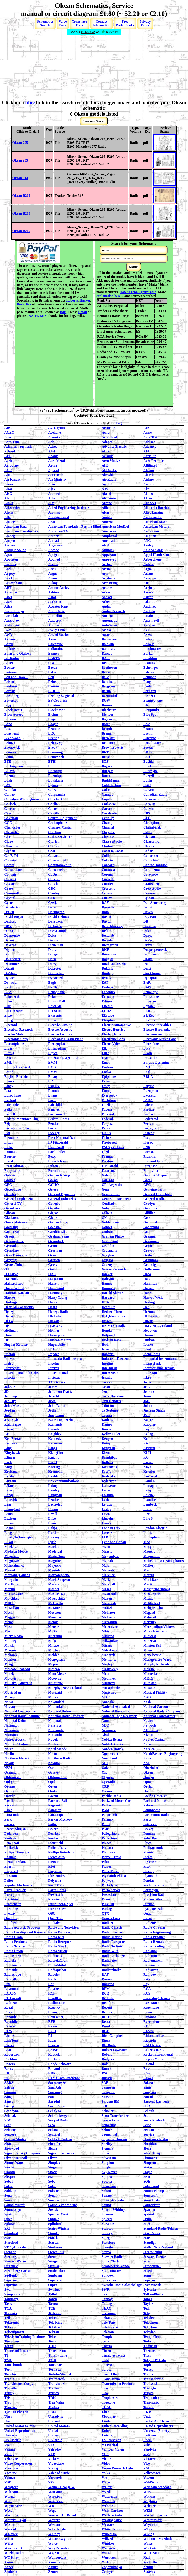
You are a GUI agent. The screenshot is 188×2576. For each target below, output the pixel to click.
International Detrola (159, 1368)
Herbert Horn (112, 1311)
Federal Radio (58, 1119)
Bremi (147, 733)
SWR (105, 2289)
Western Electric (155, 2515)
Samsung (55, 2092)
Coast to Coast (112, 851)
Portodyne (151, 1890)
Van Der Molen (113, 2449)
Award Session (59, 634)
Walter (107, 2487)
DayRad (10, 921)
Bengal (148, 681)
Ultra (8, 2416)
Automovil (151, 620)
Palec (8, 1810)
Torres (148, 2369)
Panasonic (11, 1814)
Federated (150, 1119)
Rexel (106, 2026)
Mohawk (10, 1655)
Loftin (148, 1523)
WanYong (55, 2492)
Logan (9, 1528)
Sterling (10, 2256)
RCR (105, 1993)
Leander (149, 1499)
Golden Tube (57, 1222)
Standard (11, 2233)
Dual (146, 964)
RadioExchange (113, 1956)
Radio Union (13, 1951)
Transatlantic (153, 2379)
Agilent (53, 470)
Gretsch (54, 1260)
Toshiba (10, 2374)
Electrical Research (18, 1029)
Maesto (107, 1551)
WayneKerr (13, 2506)
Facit (52, 1100)
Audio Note (56, 611)
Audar (106, 606)
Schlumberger (58, 2115)
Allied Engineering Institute (68, 507)
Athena (107, 602)
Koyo (147, 1467)
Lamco (9, 1490)
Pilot (51, 1866)
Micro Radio (13, 1636)
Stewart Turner (154, 2256)
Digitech (10, 949)
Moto (105, 1673)
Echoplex (108, 992)
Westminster (152, 2520)
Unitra (106, 2430)
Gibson (9, 1213)
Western (54, 2520)
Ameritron (151, 531)
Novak (9, 1763)
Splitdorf (54, 2224)
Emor (106, 1062)
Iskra (147, 1377)
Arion (52, 578)
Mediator (108, 1612)
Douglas (107, 959)
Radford (10, 1923)
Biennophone (153, 700)
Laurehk (10, 1499)
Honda (107, 1330)
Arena (106, 569)
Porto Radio (57, 1890)
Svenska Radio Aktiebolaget (122, 2285)
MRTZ (148, 1678)
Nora (147, 1744)
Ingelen (53, 1363)
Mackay (10, 1547)
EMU (147, 1067)
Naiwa (9, 1702)
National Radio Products (66, 1716)
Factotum (109, 1100)
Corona (107, 874)
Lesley (106, 1509)
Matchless (11, 1598)
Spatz (8, 2214)
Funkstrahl (110, 1166)
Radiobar (150, 1951)
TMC (8, 2360)
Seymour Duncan (114, 2139)
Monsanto (109, 1659)
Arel (7, 569)
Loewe (106, 1523)
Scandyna (11, 2111)
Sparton (149, 2209)
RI (50, 2035)
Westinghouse (112, 2520)
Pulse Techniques (60, 1904)
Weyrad (10, 2529)
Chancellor (12, 827)
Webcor (107, 2506)
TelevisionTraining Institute (24, 2336)
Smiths (107, 2177)
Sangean (149, 2092)
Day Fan (149, 917)
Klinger (9, 1457)
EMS (52, 1067)
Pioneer (107, 1866)
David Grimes (58, 917)
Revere (9, 2026)
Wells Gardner (112, 2510)
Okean (148, 1772)
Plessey (148, 1871)
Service (148, 2134)
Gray (52, 1255)
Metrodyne (110, 1626)
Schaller (108, 2111)
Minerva (149, 1641)
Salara (148, 2082)
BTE (7, 761)
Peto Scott (11, 1843)
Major (106, 1565)
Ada (51, 442)
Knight (53, 1457)
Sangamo (108, 2092)
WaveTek (108, 2501)
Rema (52, 2012)
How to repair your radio (138, 292)
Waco (106, 2482)
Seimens (10, 2129)
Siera (147, 2148)
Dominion (109, 954)
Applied (54, 559)
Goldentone (110, 1222)
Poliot (8, 1880)
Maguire (54, 1561)
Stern (52, 2256)
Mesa (8, 1626)
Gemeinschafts (154, 1189)
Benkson (10, 686)
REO (105, 2017)
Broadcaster (152, 743)
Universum (56, 2435)
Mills (52, 1641)
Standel (53, 2233)
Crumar (149, 893)
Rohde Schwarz (59, 2064)
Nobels (53, 1739)
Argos (147, 569)
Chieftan (54, 832)
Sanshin (107, 2097)
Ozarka (9, 1796)
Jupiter (107, 1415)
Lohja (52, 1528)
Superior (10, 2280)
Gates (147, 1180)
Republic (10, 2021)
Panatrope (55, 1814)
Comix (9, 865)
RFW (8, 2031)
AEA (52, 451)
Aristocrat (109, 578)
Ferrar (53, 1128)
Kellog (148, 1434)
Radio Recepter (59, 1941)
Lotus (147, 1532)
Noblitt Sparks (112, 1744)
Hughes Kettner (16, 1344)
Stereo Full (56, 2252)
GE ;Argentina (112, 1184)
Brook (52, 747)
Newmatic (109, 1730)
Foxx (52, 1156)
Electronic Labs (113, 1039)
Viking (53, 2468)
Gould (148, 1232)
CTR (52, 898)
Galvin (107, 1175)
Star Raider (151, 2233)
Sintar (148, 2167)
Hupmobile (56, 1344)
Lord (52, 1532)
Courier (107, 884)
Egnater (149, 1006)
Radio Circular (154, 1927)
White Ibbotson (113, 2529)
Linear (9, 1523)
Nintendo (55, 1735)
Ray (146, 1984)
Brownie (10, 752)
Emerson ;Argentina (63, 1058)
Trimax (53, 2393)
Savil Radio (56, 2106)
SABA (8, 2082)
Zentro (53, 2571)
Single (106, 2167)
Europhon (150, 1090)
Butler (148, 780)
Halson (53, 1283)
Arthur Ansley (58, 587)
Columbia (150, 860)
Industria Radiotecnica (65, 1358)
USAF (147, 2440)
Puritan (148, 1904)
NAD (147, 1697)
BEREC (54, 691)
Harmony (55, 1293)
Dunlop (107, 973)
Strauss (53, 2266)
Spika (147, 2219)
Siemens (108, 2148)
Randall (10, 1979)
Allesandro (12, 507)
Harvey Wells (153, 1297)
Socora (107, 2181)
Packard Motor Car (116, 1800)
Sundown (108, 2275)
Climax (53, 846)
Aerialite (149, 456)
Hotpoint (108, 1335)
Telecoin (10, 2327)
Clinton (107, 846)
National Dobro (59, 1711)
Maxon (107, 1598)
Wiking (148, 2534)
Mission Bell (152, 1645)
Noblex (53, 1744)
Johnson (108, 1405)
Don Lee (149, 954)
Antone (53, 550)
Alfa (51, 503)
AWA (8, 634)
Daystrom (55, 921)
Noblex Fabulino (16, 1744)
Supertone (109, 2280)
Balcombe (55, 644)
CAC (147, 785)
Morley (107, 1664)
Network (149, 1725)
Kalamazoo (12, 1424)
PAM (105, 1810)
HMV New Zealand (157, 1326)
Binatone (54, 705)
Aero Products (153, 460)
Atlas (8, 606)
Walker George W (61, 2487)
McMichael (151, 1603)
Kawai (106, 1429)
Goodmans (151, 1227)
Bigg (7, 705)
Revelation (151, 2021)
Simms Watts (14, 2162)
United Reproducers (158, 2426)
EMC (8, 1058)
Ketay (106, 1443)
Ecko (52, 996)
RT (6, 2078)
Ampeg (9, 536)
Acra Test (150, 437)
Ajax (51, 489)
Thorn (106, 2350)
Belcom (148, 672)
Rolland (54, 2068)
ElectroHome (111, 1034)
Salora (9, 2087)
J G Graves (56, 1382)
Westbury (11, 2515)
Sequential (109, 2134)
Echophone (56, 992)
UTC (52, 2444)
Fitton (8, 1142)
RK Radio (109, 2045)
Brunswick (56, 757)
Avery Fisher (57, 630)
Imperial (108, 1354)
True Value (56, 2402)
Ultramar (109, 2416)
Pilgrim (9, 1866)
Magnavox (12, 1561)
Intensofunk (152, 1363)
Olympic (108, 1777)
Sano (52, 2097)
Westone (54, 2524)
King (8, 1448)
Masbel (53, 1589)
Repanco (149, 2017)
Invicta (9, 1377)
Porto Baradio (153, 1885)
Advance (149, 446)
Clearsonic (151, 841)
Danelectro (12, 907)
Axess (147, 634)
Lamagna (150, 1485)
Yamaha (54, 2562)
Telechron (150, 2322)
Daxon (106, 917)
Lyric (52, 1542)
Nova (147, 1758)
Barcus (107, 653)
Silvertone (109, 2158)
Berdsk (9, 691)
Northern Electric (17, 1758)
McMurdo (55, 1608)
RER (52, 2021)
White (147, 2529)
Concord (108, 865)
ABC (8, 428)
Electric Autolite (60, 1025)
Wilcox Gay (56, 2539)
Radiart (107, 1923)
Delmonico (12, 935)
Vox (104, 2477)
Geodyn (149, 1203)
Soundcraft (151, 2205)
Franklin (149, 1156)
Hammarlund (14, 1288)
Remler (107, 2012)
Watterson (55, 2501)
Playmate (55, 1871)
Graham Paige (58, 1236)
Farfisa (148, 1109)
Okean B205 (21, 195)
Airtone (107, 484)
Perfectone (109, 1838)
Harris (148, 1293)
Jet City (10, 1401)
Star (7, 2238)
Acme (147, 432)
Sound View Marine (62, 2205)
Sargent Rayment (156, 2101)
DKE (105, 949)
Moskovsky (110, 1669)
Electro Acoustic (60, 1029)
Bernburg (11, 696)
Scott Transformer (115, 2115)
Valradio (54, 2449)
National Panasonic (116, 1711)
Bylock (53, 785)
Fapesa (107, 1109)
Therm (107, 2346)
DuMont (10, 973)
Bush (20, 304)
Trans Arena (111, 2379)
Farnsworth (57, 1114)
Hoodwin (150, 1330)
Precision (11, 1899)
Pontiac (148, 1880)
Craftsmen (151, 884)
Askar (106, 592)
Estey (106, 1086)
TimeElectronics (113, 2355)
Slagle (147, 2172)
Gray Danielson (15, 1255)
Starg (106, 2238)
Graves (148, 1250)
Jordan (9, 1410)
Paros (147, 1819)
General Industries (62, 1199)
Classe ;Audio (112, 841)
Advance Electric (114, 446)
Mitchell (54, 1650)
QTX (105, 1913)
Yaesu (8, 2562)
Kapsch (9, 1429)
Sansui (148, 2097)
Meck (8, 1612)
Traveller (11, 2388)
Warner (10, 2496)
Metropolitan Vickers (159, 1626)
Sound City (151, 2200)
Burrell (148, 775)
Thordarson (57, 2350)
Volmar (9, 2477)
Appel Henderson (156, 554)
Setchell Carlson (60, 2139)
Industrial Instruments (160, 1358)
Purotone (11, 1909)
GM (105, 1217)
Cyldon (148, 898)
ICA (51, 1349)
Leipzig (107, 1504)
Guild (52, 1269)
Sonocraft (150, 2195)
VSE (7, 2482)
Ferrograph (151, 1128)
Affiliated (150, 465)
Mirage (107, 1645)
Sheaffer (54, 2144)
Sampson (108, 2087)
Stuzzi (147, 2271)
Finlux (106, 1133)
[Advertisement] (94, 67)
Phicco (106, 1843)
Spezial (148, 2214)
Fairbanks (11, 1105)
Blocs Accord (13, 714)
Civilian (149, 837)
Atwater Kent (58, 606)
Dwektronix (152, 973)
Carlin (53, 804)
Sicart (52, 2148)
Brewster (108, 738)
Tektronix (11, 2322)
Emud (8, 1072)
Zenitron (10, 2571)
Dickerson (55, 945)
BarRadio (11, 658)
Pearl (105, 1829)
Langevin (55, 1495)
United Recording (115, 2426)
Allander (149, 503)
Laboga (53, 1485)
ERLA (148, 1076)
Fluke (8, 1147)
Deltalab (108, 935)
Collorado (150, 855)
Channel (108, 827)
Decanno (149, 926)
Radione (108, 1965)
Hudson (149, 1340)
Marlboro (11, 1584)
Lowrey (53, 1537)
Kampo (107, 1424)
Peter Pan (150, 1838)
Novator (54, 1763)
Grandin (108, 1246)
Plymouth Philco (114, 1876)
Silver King (151, 2153)
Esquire (54, 1086)
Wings (148, 2543)
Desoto (53, 940)
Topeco (107, 2365)
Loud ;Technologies (18, 1537)
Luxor (8, 1542)
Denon (9, 940)
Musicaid (55, 1692)
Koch (8, 1462)
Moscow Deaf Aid (17, 1669)
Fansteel (54, 1109)
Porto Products (15, 1890)
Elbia (52, 1020)
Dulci (147, 968)
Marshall (108, 1584)
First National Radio (63, 1137)
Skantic (9, 2172)
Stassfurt (108, 2242)
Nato (105, 1720)
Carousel (149, 804)
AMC (52, 522)
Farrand (108, 1114)
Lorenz (107, 1532)
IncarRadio (151, 1354)
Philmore (108, 1852)
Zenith (148, 2567)
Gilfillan (149, 1213)
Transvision (151, 2383)
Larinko (108, 1495)
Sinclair (10, 2167)
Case (7, 813)
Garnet (9, 1180)
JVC (146, 1415)
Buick (147, 766)
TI (6, 2355)
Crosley (53, 893)
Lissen (53, 1523)
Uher (105, 2412)
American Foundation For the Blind (74, 526)
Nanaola (108, 1702)
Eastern (107, 987)
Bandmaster (152, 649)
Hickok (53, 1321)
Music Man (12, 1692)
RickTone (11, 2040)
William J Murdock (157, 2539)
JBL (146, 1387)
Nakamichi (56, 1702)
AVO (146, 630)
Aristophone (13, 583)
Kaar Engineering (61, 1420)
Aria (105, 573)
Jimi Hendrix (111, 1401)
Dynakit (107, 978)
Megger (9, 1617)
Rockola (54, 2059)
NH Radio (150, 1730)
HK (7, 1326)
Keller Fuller (111, 1434)
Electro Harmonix (156, 1029)
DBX (8, 926)
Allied (106, 507)
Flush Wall (56, 1147)
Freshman (109, 1161)
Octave (53, 1772)
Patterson (150, 1824)
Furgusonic (12, 1170)
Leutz (8, 1514)
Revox (52, 2026)
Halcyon (108, 1279)
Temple (107, 2336)
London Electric (155, 1528)
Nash (147, 1702)
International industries (21, 1373)
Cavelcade (109, 813)
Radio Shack (57, 1946)
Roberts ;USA (153, 2050)
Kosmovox (109, 1467)
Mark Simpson (59, 1579)
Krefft (106, 1471)
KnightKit (109, 1457)
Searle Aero (110, 2120)
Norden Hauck (112, 1749)
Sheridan (150, 2144)
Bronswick (12, 747)
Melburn (108, 1617)
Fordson (149, 1152)
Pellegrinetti (111, 1833)
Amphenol (109, 536)
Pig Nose (149, 1862)
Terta (106, 2341)
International (58, 1373)
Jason (106, 1387)
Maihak (107, 1561)
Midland (108, 1636)
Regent (107, 2007)
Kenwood (11, 1443)
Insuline (107, 1363)
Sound (106, 2205)
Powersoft (55, 1894)
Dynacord (55, 978)
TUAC (106, 2407)
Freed (8, 1161)
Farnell (9, 1114)
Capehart (55, 799)
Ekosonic (55, 1015)
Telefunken (110, 2327)
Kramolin (55, 1471)
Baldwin (108, 644)
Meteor (53, 1626)
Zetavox (149, 2571)
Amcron (108, 522)
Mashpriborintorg (156, 1589)
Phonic (148, 1852)
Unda (147, 2416)
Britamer (108, 743)
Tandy (52, 2299)
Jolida (147, 1405)
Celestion (11, 818)
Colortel (108, 860)
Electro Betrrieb (113, 1029)
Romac (107, 2068)
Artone (107, 587)
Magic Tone (56, 1556)
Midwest (149, 1636)
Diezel (147, 945)
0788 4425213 (36, 316)
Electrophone (14, 1043)
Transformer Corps (18, 2383)
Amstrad (108, 540)
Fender (53, 1123)
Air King (149, 475)
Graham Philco (113, 1236)
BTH (52, 761)
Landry (53, 1490)
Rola (105, 2064)
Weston (9, 2524)
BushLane (55, 780)
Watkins (149, 2496)
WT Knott (11, 2557)
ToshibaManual (59, 2374)
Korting (54, 1467)
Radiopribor (57, 1970)
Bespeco (149, 696)
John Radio (56, 1405)
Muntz (9, 1688)
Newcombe (56, 1730)
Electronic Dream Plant (65, 1039)
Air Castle (55, 475)
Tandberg (11, 2299)
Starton (53, 2242)
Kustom (10, 1481)
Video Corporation (18, 2463)
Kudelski (108, 1476)
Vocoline (10, 2473)
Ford (105, 1152)
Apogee (53, 554)
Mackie (53, 1547)
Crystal (9, 898)
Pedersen (11, 1833)
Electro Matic (14, 1034)
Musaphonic (111, 1688)
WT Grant (151, 2553)
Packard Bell (57, 1800)
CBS (146, 813)
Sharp (8, 2144)
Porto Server (111, 1890)
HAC (52, 1274)
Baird (8, 644)
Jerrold (53, 1396)
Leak (105, 1499)
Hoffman (10, 1330)
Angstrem (55, 545)
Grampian (151, 1241)
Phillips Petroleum (61, 1852)
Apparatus (109, 554)
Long (8, 1532)
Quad (147, 1913)
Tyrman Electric (16, 2412)
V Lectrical (110, 2444)
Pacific (9, 1800)
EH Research (14, 1011)
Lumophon (151, 1537)
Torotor (107, 2369)
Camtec (107, 794)
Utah (8, 2444)
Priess (106, 1899)
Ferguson (108, 1123)
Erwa (106, 1081)
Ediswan (149, 1001)
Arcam (53, 564)
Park (8, 1819)
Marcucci (109, 1575)
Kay (146, 1429)
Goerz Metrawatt (17, 1222)
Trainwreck (56, 2379)
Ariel (8, 578)
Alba (51, 498)
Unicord (54, 2421)
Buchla (148, 761)
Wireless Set (13, 2548)
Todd (105, 2360)
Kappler (149, 1424)
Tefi (7, 2318)
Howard (149, 1335)
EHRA (107, 1011)
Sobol (52, 2181)
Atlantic (149, 602)
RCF (51, 1993)
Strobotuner (152, 2266)
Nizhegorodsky (15, 1739)
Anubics (108, 550)
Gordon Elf (56, 1232)
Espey (8, 1086)
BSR (146, 757)
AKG (8, 493)
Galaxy (9, 1175)
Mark (106, 1579)
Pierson (53, 1862)
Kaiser (148, 1420)
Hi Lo (8, 1321)
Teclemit (54, 2313)
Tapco (147, 2299)
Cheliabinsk (152, 827)
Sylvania (149, 2289)
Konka (148, 1462)
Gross (52, 1264)
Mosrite (149, 1669)
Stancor (107, 2228)
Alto (7, 517)
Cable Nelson (111, 785)
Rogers (9, 2064)
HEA (105, 1302)
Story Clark (110, 2261)
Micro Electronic (155, 1631)
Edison (107, 1001)
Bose (146, 724)
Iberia (8, 1349)
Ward (106, 2492)
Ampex (53, 536)
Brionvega (55, 743)
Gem (105, 1189)
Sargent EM (110, 2101)
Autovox (149, 625)
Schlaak (10, 2115)
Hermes (149, 1311)
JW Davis (11, 1420)
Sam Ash (54, 2087)
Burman (10, 775)
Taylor (148, 2303)
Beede (52, 667)
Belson (9, 681)
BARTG (54, 658)
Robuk (107, 2054)
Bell (51, 677)
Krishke (10, 1476)
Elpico (53, 1053)
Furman (54, 1170)
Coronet (10, 879)
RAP (146, 1979)
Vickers (53, 2459)
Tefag (147, 2313)
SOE (146, 2181)
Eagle (52, 982)
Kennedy (54, 1438)
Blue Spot (150, 714)
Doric (52, 959)
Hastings (10, 1302)
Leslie (147, 1509)
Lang (147, 1490)
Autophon (11, 625)
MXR (106, 1697)
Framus (107, 1156)
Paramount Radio (156, 1814)
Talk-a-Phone (153, 2294)
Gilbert (107, 1213)
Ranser (107, 1979)
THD (52, 2346)
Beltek (53, 681)
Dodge (53, 954)
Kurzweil (150, 1476)
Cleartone (11, 846)
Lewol (106, 1514)
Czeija (53, 902)
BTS (105, 761)
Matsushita (56, 1598)
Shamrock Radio (155, 2139)
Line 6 (148, 1518)
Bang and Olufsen (17, 653)
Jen (104, 1391)
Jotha (52, 1410)
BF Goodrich (57, 700)
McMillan (11, 1608)
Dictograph (110, 945)
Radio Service (14, 1946)
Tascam (9, 2303)
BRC (52, 733)
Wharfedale (57, 2529)
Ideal (147, 1349)
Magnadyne (110, 1556)
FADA (148, 1100)
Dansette (108, 907)
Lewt (147, 1514)
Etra (7, 1090)
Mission (10, 1650)
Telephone (150, 2327)
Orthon (9, 1791)
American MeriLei (115, 526)
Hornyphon (56, 1335)
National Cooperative (19, 1711)
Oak (105, 1767)
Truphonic (151, 2402)
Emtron (107, 1067)
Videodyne (56, 2463)
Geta (105, 1208)
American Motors (156, 526)
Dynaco (9, 978)
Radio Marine (112, 1937)
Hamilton (150, 1283)
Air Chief (108, 475)
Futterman (110, 1170)
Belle (105, 677)
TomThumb (13, 2365)
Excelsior (150, 1095)
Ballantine (55, 649)
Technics (10, 2313)
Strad (147, 2261)
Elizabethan (57, 1048)
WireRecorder (58, 2548)
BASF (106, 658)
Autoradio (55, 625)
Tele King (55, 2322)
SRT (7, 2228)
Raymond (11, 1988)
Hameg (107, 1283)
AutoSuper (110, 625)
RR (6, 2073)
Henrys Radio (58, 1311)
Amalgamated (58, 517)
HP (6, 1340)
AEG (105, 451)
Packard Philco (154, 1800)
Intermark (109, 1368)
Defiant (107, 931)
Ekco (8, 1015)
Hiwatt (148, 1321)
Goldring (11, 1227)
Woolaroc (109, 2548)
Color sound (57, 860)
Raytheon (55, 1988)
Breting (53, 738)
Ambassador (152, 517)
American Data (15, 526)
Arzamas (10, 592)
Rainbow (149, 1974)
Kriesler (149, 1471)
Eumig (106, 1090)
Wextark (108, 2524)
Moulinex (109, 1678)
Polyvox (107, 1880)
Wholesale (109, 2534)
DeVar (148, 940)
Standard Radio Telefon (160, 2228)
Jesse (147, 1396)
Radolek (54, 1974)
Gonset (107, 1227)
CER (147, 818)
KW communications (63, 1481)
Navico (148, 1720)
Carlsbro (108, 804)
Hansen (148, 1288)
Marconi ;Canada (17, 1575)
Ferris (106, 1128)
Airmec (9, 484)
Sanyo (8, 2101)
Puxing (107, 1909)
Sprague (108, 2224)
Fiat (7, 1133)
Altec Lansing (153, 512)
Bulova (9, 771)
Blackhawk (56, 710)
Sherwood (11, 2148)
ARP (146, 583)
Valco (147, 2444)
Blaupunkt (151, 710)
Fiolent (148, 1133)
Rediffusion (56, 2003)
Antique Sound (15, 550)
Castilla (53, 813)
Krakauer (11, 1471)
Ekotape (108, 1015)
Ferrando (150, 1123)
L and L (149, 1481)
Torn (7, 2369)
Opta (147, 1782)
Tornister (55, 2369)
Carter (53, 808)
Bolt (146, 719)
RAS (7, 1984)
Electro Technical (60, 1034)
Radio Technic (112, 1946)
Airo (51, 484)
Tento (52, 2341)
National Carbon (155, 1706)
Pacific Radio (111, 1796)
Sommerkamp (153, 2191)
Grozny (107, 1264)
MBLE (9, 1603)
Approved (109, 559)
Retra (106, 2021)
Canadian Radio (155, 794)
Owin (147, 1791)
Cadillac (10, 790)
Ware (147, 2492)
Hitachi (107, 1321)
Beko (52, 672)
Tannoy (107, 2299)
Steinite (107, 2247)
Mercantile (110, 1622)
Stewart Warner (16, 2261)
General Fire (111, 1194)
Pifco (105, 1862)
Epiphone (109, 1076)
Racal (147, 1918)
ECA (8, 992)
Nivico (148, 1735)
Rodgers (108, 2059)
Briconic (149, 738)
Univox (107, 2435)
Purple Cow (57, 1909)
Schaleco (54, 2111)
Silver (52, 2158)
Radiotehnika (111, 1970)
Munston (149, 1683)
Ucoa (52, 2412)
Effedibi (107, 1006)
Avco (7, 630)
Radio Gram (13, 1937)
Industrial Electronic (117, 1358)
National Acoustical (116, 1706)
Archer (107, 564)
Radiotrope (12, 1974)
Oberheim (150, 1767)
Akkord (54, 493)
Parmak (107, 1819)
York (105, 2562)
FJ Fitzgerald (58, 1142)
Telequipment (14, 2332)
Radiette (149, 1923)
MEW (52, 1631)
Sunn (147, 2275)
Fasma (148, 1114)
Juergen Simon (154, 1410)
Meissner (55, 1617)
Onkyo (9, 1782)
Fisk (146, 1137)
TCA (8, 2308)
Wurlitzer (109, 2557)
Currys (107, 898)
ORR (105, 1786)
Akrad (106, 493)
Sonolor (10, 2200)
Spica (8, 2219)
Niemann (11, 1735)
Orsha (148, 1786)
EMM (52, 1062)
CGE (8, 822)
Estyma (148, 1086)
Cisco (8, 837)
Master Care (13, 1594)
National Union (15, 1720)
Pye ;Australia (153, 1909)
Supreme (10, 2285)
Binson (107, 705)
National (54, 1720)
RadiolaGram (58, 1960)
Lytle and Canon (114, 1542)
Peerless (54, 1833)
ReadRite (55, 1998)
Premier (54, 1899)
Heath (52, 1307)
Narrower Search (93, 121)
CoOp (52, 874)
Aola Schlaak (153, 550)
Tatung (107, 2303)
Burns (106, 775)
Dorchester (12, 959)
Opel (51, 1782)
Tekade (107, 2318)
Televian (149, 2332)
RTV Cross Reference (64, 2078)
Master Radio (58, 1594)
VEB (51, 2454)
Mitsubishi (109, 1650)
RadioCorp (12, 1956)
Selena (53, 2129)
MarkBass (150, 1579)
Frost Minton (14, 1166)
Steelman (55, 2247)
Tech (146, 2308)
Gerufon (54, 1208)
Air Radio (109, 479)
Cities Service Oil (60, 837)
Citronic (108, 837)
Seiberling (109, 2125)
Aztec (52, 639)
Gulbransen (152, 1269)
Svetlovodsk (152, 2285)
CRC (52, 888)
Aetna (52, 465)
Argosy (9, 573)
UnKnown (150, 2435)
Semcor (148, 2129)
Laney (106, 1490)
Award (107, 634)
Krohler (54, 1476)
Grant (147, 1246)
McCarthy (55, 1603)
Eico (146, 1011)
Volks (106, 2473)
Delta (52, 935)
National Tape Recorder (119, 1716)
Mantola (54, 1570)
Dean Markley (112, 926)
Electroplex (56, 1043)
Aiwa (8, 489)
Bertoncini (109, 696)
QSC (51, 1913)
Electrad (10, 1025)
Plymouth (150, 1876)
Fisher (106, 1137)
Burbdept (55, 771)
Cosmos (149, 879)
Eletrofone (151, 1043)
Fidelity (53, 1133)
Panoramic (110, 1814)
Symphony (12, 2294)
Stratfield (11, 2266)
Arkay (53, 583)
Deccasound (57, 931)
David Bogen (13, 917)
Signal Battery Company (22, 2153)
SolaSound (151, 2186)
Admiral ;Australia (18, 446)
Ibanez (148, 1344)
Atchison (54, 602)
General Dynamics (61, 1194)
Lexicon (10, 1518)
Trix (7, 2397)
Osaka (53, 1791)
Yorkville (150, 2562)
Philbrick (11, 1847)
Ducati (9, 968)
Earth (52, 987)
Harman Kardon (16, 1293)
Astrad (107, 597)
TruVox (53, 2407)
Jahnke (9, 1387)
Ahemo (148, 470)
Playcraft (11, 1871)
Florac (148, 1142)
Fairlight (108, 1105)
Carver (107, 808)
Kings (52, 1448)
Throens (149, 2350)
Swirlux (54, 2289)
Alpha (8, 512)
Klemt (106, 1452)
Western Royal (15, 2520)
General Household (157, 1194)
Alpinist (54, 512)
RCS (146, 1993)
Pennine (149, 1833)
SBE (105, 2106)
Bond (8, 724)
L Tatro (9, 1485)
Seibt (147, 2125)
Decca (8, 931)
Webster (149, 2506)
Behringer (150, 667)
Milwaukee (110, 1641)
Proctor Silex (152, 1899)
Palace (148, 1805)
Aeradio (107, 456)
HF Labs (54, 1316)
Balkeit (148, 644)
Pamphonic (151, 1810)
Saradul (54, 2101)
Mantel (9, 1570)
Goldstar (54, 1227)
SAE (105, 2082)
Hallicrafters (13, 1283)
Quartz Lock (111, 1918)
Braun (148, 728)
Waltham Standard (157, 2487)
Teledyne (54, 2327)
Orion (52, 1786)
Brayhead (11, 733)
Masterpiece (152, 1594)
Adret (52, 446)
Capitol (107, 799)
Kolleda (107, 1462)
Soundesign (12, 2209)
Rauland (108, 1984)
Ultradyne (55, 2416)
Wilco (8, 2539)
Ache (105, 432)
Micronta (55, 1636)
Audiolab (11, 616)
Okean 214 (20, 178)
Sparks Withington (115, 2209)
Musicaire (109, 1692)
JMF (146, 1401)
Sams (147, 2087)
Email (82, 312)
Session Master (15, 2139)
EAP (105, 982)
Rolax (8, 2068)
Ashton (53, 592)
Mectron (54, 1612)
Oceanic (10, 1772)
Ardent (148, 564)
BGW (106, 700)
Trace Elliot (110, 2374)
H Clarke (11, 1274)
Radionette (151, 1965)
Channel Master (60, 827)
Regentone (151, 2007)
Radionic (10, 1970)
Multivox (108, 1683)
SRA (146, 2224)
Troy (7, 2402)
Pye (28, 304)
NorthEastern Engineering (162, 1753)
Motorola (150, 1673)
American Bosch (155, 522)
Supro (52, 2285)
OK (104, 1772)
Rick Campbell (113, 2035)
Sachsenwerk (58, 2082)
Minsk (9, 1645)
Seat (7, 2125)
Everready (109, 1095)
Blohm (53, 714)
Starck (53, 2238)
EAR (147, 982)
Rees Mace (151, 2003)
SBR (146, 2106)
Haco (147, 1274)
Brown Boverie (112, 747)
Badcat (148, 639)
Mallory (149, 1565)
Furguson (150, 1166)
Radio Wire (110, 1951)
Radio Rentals (153, 1941)
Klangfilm (55, 1452)
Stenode (10, 2252)
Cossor (9, 884)
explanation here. (109, 296)
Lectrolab (55, 1504)
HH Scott (150, 1316)
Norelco (149, 1749)
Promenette (12, 1904)
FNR (146, 1147)
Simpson (149, 2162)
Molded (53, 1655)
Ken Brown (12, 1438)
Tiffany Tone (57, 2355)
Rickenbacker (153, 2035)
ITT (7, 1382)
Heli (146, 1307)
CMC (52, 851)
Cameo (9, 794)
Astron (148, 597)
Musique (10, 1697)
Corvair (54, 879)
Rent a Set (55, 2017)
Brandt (107, 728)
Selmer (107, 2129)
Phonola (10, 1857)
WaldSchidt (151, 2482)
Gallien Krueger (60, 1175)
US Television (111, 2440)
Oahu (52, 1767)
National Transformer (159, 1716)
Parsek (9, 1824)
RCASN (10, 1993)
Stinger (53, 2261)
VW (51, 2482)
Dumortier (56, 973)
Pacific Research (155, 1796)
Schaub (148, 2111)
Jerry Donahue (113, 1396)
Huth (105, 1344)
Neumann (11, 1730)
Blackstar (109, 710)
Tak (104, 2294)
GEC (147, 1184)
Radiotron (150, 1970)
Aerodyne (11, 465)
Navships (55, 1725)
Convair (10, 874)
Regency (54, 2007)
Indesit (9, 1358)
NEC (105, 1725)
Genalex (10, 1194)
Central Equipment (62, 818)
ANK (105, 545)
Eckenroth (12, 996)
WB (51, 2506)
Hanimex (108, 1288)
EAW (147, 987)
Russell (107, 2078)
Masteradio (110, 1594)
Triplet (148, 2393)
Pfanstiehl (55, 1843)
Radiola (10, 1960)
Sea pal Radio (58, 2120)
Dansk (148, 907)
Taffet (52, 2294)
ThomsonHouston (17, 2350)
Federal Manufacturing (21, 1119)
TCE (51, 2308)
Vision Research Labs (117, 2468)
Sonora (53, 2200)
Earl (7, 987)
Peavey (148, 1829)
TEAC (106, 2308)
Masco (106, 1589)
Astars (148, 592)
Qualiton (10, 1918)
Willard (107, 2539)
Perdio (53, 1838)
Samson (10, 2092)
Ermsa (9, 1081)
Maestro (149, 1551)
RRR (52, 2073)
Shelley (107, 2144)
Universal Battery (156, 2430)
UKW (147, 2412)
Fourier (9, 1156)
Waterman (109, 2496)
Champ (107, 822)
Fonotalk (10, 1152)
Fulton (53, 1166)
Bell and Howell (15, 677)
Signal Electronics (61, 2153)
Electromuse (152, 1034)
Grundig (149, 1264)
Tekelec (148, 2318)
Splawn (9, 2224)
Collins (107, 855)
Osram (107, 1791)
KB (6, 1434)
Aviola (106, 630)
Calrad (53, 790)
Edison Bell (56, 1001)
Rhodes (9, 2035)
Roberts (72, 300)
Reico (8, 2012)
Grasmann (109, 1250)
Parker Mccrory (60, 1819)
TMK (52, 2360)
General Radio (154, 1199)
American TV (58, 531)
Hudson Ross (111, 1340)
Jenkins (148, 1391)
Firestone (11, 1137)
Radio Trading (153, 1946)
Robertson (11, 2054)
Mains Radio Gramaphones (163, 1561)
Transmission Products (118, 2383)
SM (50, 2177)
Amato (107, 517)
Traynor (108, 2388)
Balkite (9, 649)
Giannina (150, 1208)
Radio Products (15, 1941)
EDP (7, 1006)
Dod (7, 954)
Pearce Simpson (16, 1829)
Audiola (149, 611)
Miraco (53, 1645)
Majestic (54, 1565)
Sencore (10, 2134)
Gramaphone (14, 1241)
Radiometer (13, 1965)
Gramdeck (56, 1241)
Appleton (11, 559)
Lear (7, 1504)
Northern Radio (60, 1758)
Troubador (151, 2397)
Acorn (8, 437)
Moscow (54, 1669)
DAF (105, 902)
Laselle (148, 1495)
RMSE (53, 2050)
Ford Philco (56, 1152)
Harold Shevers (113, 1293)
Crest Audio (152, 888)
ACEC (9, 432)
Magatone (11, 1556)
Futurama (150, 1170)
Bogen (52, 719)
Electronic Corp (16, 1039)
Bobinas (10, 719)
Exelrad (10, 1100)
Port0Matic (56, 1885)
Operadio (109, 1782)
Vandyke (149, 2449)
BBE (105, 663)
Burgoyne (150, 771)
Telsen (52, 2336)
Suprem (149, 2280)
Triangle (149, 2388)
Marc (147, 1570)
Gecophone (12, 1189)
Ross (146, 2068)
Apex (8, 554)
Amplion (149, 536)
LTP (105, 1537)
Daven (148, 912)
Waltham (11, 2492)
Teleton (53, 2332)
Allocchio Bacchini (157, 507)
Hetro (8, 1316)
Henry (9, 1311)
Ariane (148, 573)
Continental (152, 869)
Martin (9, 1589)
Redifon (107, 2003)
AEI (146, 451)
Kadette (107, 1420)
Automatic (109, 620)
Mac (146, 1542)
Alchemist (109, 498)
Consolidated (14, 869)
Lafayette (109, 1485)
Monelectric (152, 1655)
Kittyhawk (12, 1452)
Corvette (108, 879)
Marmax (54, 1584)
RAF (105, 1974)
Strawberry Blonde (116, 2266)
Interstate (150, 1373)
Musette (149, 1688)
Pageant (54, 1805)
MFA (105, 1631)
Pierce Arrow (111, 1857)
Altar (105, 512)
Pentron (10, 1838)
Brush (106, 757)
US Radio (55, 2440)
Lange (8, 1495)
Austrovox (11, 620)
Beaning (149, 663)
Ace (146, 428)
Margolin (11, 1579)
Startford (11, 2242)
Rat (51, 1984)
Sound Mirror (14, 2205)
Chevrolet (11, 832)
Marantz (108, 1570)
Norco (8, 1749)
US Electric (12, 2440)
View (147, 2463)
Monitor (10, 1659)
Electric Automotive (116, 1025)
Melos (8, 1622)
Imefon (9, 1354)
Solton (106, 2191)
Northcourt (110, 1753)
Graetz (9, 1236)
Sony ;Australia (113, 2200)
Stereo (106, 2252)
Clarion (53, 841)
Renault (10, 2017)
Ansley (148, 545)
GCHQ (53, 1184)
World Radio (13, 2553)
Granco (53, 1246)
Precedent (109, 1894)
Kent (147, 1438)
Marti (147, 1584)
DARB (9, 912)
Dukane (107, 968)
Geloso (53, 1189)
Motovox (54, 1678)
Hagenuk (11, 1279)
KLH (147, 1452)
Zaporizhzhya (112, 2567)
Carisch (10, 804)
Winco (53, 2543)
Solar (52, 2186)
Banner (53, 653)
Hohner (53, 1330)
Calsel (106, 790)
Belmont (149, 677)
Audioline (55, 616)
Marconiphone (59, 1575)
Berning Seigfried (61, 696)
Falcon (148, 1105)
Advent (9, 451)
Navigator (11, 1725)
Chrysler (108, 832)
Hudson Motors (59, 1340)
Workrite (150, 2548)
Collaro (53, 855)
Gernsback (12, 1208)
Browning (55, 752)
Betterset (10, 700)
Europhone (12, 1095)
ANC (147, 540)
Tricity (9, 2393)
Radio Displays (59, 1932)
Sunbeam (55, 2275)
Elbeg (8, 1020)
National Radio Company (162, 1711)
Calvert (148, 790)
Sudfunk (10, 2275)
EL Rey (148, 1015)
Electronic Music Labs (159, 1039)
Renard (148, 2012)
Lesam (53, 1509)
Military (10, 1641)
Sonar (52, 2195)
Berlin (106, 691)
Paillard (107, 1805)
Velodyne (11, 2459)
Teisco (52, 2318)
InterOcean (110, 1373)
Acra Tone (11, 442)
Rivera (9, 2045)
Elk (104, 1048)
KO (146, 1457)
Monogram (56, 1659)
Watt (8, 2501)
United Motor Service (20, 2426)
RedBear (10, 2003)
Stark (147, 2238)
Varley (9, 2454)
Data (105, 912)
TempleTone (152, 2336)
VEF (105, 2454)
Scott (147, 2115)
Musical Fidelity (155, 1692)
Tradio (9, 2379)
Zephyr (107, 2571)
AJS (105, 489)
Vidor (106, 2463)
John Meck (12, 1405)
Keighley (54, 1434)
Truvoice (10, 2407)
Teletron (108, 2332)
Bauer (8, 663)
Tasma (53, 2303)
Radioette (55, 1956)
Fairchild (55, 1105)
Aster (8, 597)
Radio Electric (112, 1932)
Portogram (12, 1894)
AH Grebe (109, 470)
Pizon (147, 1866)
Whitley (54, 2534)
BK (145, 705)
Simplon (108, 2162)
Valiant (9, 2449)
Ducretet (54, 968)
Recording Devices (156, 1998)
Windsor (108, 2543)
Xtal (146, 2557)
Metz (8, 1631)
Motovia (10, 1678)
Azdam (9, 639)
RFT (146, 2026)
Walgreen (11, 2487)
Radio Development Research (25, 1932)
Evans (52, 1095)
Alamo (148, 493)
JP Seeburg (110, 1410)
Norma (53, 1753)
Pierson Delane (15, 1862)
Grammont (110, 1241)
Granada (10, 1246)
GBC (8, 1184)
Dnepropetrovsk (155, 949)
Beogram (108, 686)
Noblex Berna (112, 1739)
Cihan (147, 832)
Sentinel (54, 2134)
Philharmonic (153, 1847)
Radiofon (150, 1956)
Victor (106, 2459)
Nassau (9, 1706)
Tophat (148, 2365)
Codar (148, 851)
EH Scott (55, 1011)
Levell (52, 1514)
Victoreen (150, 2459)
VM (146, 2468)
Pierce (147, 1857)
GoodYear (11, 1232)
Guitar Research (114, 1269)
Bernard (149, 691)
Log (119, 423)
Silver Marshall (15, 2158)
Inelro (8, 1363)
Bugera (107, 766)
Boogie (53, 724)
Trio (105, 2393)
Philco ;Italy (57, 1847)
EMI (105, 1058)
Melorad (149, 1617)
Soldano (10, 2191)
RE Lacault (12, 1998)
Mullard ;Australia (18, 1683)
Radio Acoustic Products (22, 1927)
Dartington (56, 912)
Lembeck (150, 1504)
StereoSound (152, 2252)
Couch (53, 884)
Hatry (52, 1302)
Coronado (150, 874)
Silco (105, 2153)
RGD (52, 2031)
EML (8, 1062)
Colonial (10, 860)
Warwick (55, 2496)
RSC (105, 2073)
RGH (105, 2031)
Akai (146, 489)
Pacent (53, 1796)
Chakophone (57, 822)
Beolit (147, 686)
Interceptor (12, 1368)
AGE (8, 470)
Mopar (53, 1664)
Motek (9, 1673)
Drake (148, 959)
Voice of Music (59, 2473)
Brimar (9, 743)
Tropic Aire (110, 2397)
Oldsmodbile (57, 1777)
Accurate (108, 428)
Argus (52, 573)
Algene (107, 503)
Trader (148, 2374)
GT (6, 1269)
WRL (106, 2553)
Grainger (150, 1236)
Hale (146, 1279)
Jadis (147, 1382)
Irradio (107, 1377)
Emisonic (150, 1058)
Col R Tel (11, 855)
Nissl (105, 1735)
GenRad (108, 1203)
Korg (8, 1467)
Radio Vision (57, 1951)
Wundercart (57, 2557)
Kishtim (149, 1448)
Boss (7, 728)
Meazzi (107, 1608)
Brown (148, 747)
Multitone (55, 1683)
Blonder (107, 714)
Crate (8, 888)
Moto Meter (57, 1673)
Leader (53, 1499)
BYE (7, 785)
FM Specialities (113, 1147)
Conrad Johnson (155, 865)
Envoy (53, 1076)
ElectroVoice (111, 1043)
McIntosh (109, 1603)
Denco (148, 935)
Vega (146, 2454)
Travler (53, 2388)
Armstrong (110, 583)
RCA (147, 1988)
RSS (146, 2073)
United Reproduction (19, 2430)
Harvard (108, 1297)
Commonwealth (59, 865)
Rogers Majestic (155, 2059)
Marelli (148, 1575)
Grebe (147, 1255)
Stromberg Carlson (18, 2271)
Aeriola (9, 460)
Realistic (108, 1998)
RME (8, 2050)
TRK (52, 2397)
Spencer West (58, 2214)
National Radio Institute (22, 1716)
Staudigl (149, 2242)
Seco (51, 2125)
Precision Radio (154, 1894)
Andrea (9, 545)
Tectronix (109, 2313)
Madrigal (55, 1551)
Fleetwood (109, 1142)
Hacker (84, 300)
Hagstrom (55, 1279)
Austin (148, 616)
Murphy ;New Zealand (65, 1688)
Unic (7, 2421)
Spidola (53, 2219)
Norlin (9, 1753)
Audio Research (113, 611)
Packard (10, 1805)
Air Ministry (57, 479)
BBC (51, 663)
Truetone (108, 2402)
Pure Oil (108, 1904)
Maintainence (14, 1565)
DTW (52, 964)
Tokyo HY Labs (154, 2360)
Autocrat (54, 620)
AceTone (54, 432)
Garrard (108, 1180)
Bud (51, 766)
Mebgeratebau (154, 1608)
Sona (8, 2195)
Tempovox (11, 2341)
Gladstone (11, 1217)
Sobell (8, 2181)
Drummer (11, 964)
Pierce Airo (56, 1857)
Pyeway (9, 1913)
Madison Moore (16, 1551)
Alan (7, 498)
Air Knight (12, 479)
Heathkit (108, 1307)
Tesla (147, 2341)
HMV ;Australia (114, 1326)
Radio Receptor (113, 1941)
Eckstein (108, 996)
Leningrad (12, 1509)
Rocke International (158, 2054)
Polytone (54, 1880)
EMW (52, 1072)
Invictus (54, 1377)
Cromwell (11, 893)
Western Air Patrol (62, 2515)
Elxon (147, 1053)
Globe (52, 1217)
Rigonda (149, 2040)
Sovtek (53, 2209)
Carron (9, 808)
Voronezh (55, 2477)
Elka (146, 1048)
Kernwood (56, 1443)
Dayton (107, 921)
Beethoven (109, 667)
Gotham (108, 1232)
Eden (8, 1001)
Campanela (56, 794)
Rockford (11, 2059)
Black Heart (13, 710)
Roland (148, 2064)
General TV (13, 1203)
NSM (8, 1767)
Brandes (54, 728)
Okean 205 (20, 142)
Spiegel (107, 2219)
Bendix (107, 681)
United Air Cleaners (158, 2421)
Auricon (108, 616)
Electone (149, 1020)
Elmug (9, 1053)
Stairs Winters (58, 2228)
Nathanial (55, 1706)
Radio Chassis (112, 1927)
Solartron (109, 2186)
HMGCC (55, 1326)
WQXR (53, 2553)
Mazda (148, 1598)
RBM (106, 1988)
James (52, 1387)
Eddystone (151, 996)
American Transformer (21, 531)
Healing (149, 1302)
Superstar (55, 2280)
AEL (7, 456)
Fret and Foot (153, 1161)
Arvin (147, 587)
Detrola (107, 940)
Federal (107, 1119)
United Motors (59, 2426)
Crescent (108, 888)
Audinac (149, 606)
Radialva (54, 1923)
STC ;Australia (15, 2247)
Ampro (9, 540)
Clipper (148, 846)
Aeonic (53, 456)
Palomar (54, 1810)
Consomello (56, 869)
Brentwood (12, 738)
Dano (52, 907)
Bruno (9, 757)
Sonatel (107, 2195)
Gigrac (53, 1213)
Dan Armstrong (154, 902)
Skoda (52, 2172)
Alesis (8, 503)
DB (145, 921)
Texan (8, 2346)
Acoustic (54, 437)
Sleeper (9, 2177)
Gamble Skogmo (155, 1175)
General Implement (18, 1199)
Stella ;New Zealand (158, 2247)
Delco (147, 931)
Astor (52, 597)
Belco (106, 672)
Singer (53, 2167)
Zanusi (53, 2567)
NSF (146, 1763)
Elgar (8, 1048)
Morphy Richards (156, 1664)
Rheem (148, 2031)
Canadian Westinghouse (22, 799)
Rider (52, 2040)
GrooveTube (13, 1264)
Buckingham (13, 766)
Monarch (108, 1655)
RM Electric (152, 2045)
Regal (8, 2007)
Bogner (107, 719)
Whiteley (10, 2534)
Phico (147, 1843)
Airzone (149, 484)
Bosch (106, 724)
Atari (8, 602)
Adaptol (107, 442)
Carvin (148, 808)
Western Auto (112, 2515)
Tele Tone (109, 2322)
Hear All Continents (19, 1307)
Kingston (108, 1448)
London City (111, 1528)
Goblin (148, 1217)
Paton (106, 1824)
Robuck (54, 2054)
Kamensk (55, 1424)
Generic (54, 1203)
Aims (8, 475)
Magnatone (151, 1556)
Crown (107, 893)
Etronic (53, 1090)
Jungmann (56, 1415)
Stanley (107, 2233)
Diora (52, 949)
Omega (148, 1777)
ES (145, 1081)
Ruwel (148, 2078)
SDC (7, 2120)
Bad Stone (109, 639)
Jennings (10, 1396)
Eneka (106, 1072)
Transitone (56, 2383)
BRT (105, 752)
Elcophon (109, 1020)
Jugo (7, 1415)
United (53, 2430)
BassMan (150, 658)
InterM (53, 1368)
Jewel (52, 1401)
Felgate (9, 1123)
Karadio (54, 1429)
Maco (106, 1547)
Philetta (107, 1847)
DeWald (10, 945)
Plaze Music (110, 1871)
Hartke (9, 1297)
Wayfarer (150, 2501)
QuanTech (55, 1918)
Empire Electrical (17, 1067)
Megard (149, 1612)
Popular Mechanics (18, 1885)
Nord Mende (57, 1749)
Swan (8, 2289)
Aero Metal (56, 460)
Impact (53, 1354)
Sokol (8, 2186)
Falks (8, 1109)
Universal (11, 2435)
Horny (9, 1335)
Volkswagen (152, 2473)
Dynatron (11, 982)
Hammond (56, 1288)
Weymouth (151, 2524)
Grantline (11, 1250)
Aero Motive (111, 460)
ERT (51, 1081)
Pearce (53, 1829)
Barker (148, 653)
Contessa (108, 869)
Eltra (105, 1053)
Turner (148, 2407)
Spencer (107, 2214)
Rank (52, 1979)
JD (6, 1391)
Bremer (107, 733)
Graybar (108, 1255)
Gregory (10, 1260)
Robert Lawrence (114, 2050)
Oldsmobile (12, 1777)
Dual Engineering (114, 964)
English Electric (16, 1076)
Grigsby (107, 1260)
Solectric (54, 2191)
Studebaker (56, 2271)
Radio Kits (56, 1937)
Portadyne (109, 1885)
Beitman (10, 672)
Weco (8, 2510)
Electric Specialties (157, 1025)
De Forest (55, 926)
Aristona (149, 578)
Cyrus (8, 902)
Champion (151, 822)
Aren (52, 569)
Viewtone (11, 2468)
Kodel (52, 1462)
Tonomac (55, 2365)
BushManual (111, 780)
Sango (8, 2097)
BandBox (108, 649)
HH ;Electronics (113, 1316)
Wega (52, 2510)
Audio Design (14, 611)
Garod (53, 1180)
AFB (105, 465)
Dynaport (150, 978)
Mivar (148, 1650)
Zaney (8, 2567)
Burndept (55, 775)
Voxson (148, 2477)
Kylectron (109, 1481)
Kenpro (107, 1438)
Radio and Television (63, 1927)
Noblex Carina (154, 1739)
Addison (149, 442)
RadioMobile (57, 1965)
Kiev (146, 1443)
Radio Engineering (157, 1932)
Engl (146, 1072)
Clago (8, 841)
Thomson (150, 2346)
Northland (109, 1758)
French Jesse (57, 1161)
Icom (105, 1349)
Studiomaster (111, 2271)
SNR (146, 2177)
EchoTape (150, 992)
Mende (53, 1622)
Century (108, 818)
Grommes (150, 1260)
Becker (9, 667)
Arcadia (10, 564)
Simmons (150, 2158)
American (109, 531)
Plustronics (56, 1876)
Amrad (53, 540)
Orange (9, 1786)
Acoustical (109, 437)
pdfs (63, 312)
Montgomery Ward (157, 1659)
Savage (9, 2106)
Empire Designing (156, 1062)
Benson (53, 686)
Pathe (52, 1824)
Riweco (53, 2045)
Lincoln (107, 1518)
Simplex (54, 2162)
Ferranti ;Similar (16, 1128)
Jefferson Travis (60, 1391)
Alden (147, 498)
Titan (147, 2355)
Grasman (55, 1250)
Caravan (149, 799)
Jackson (107, 1382)
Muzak (53, 1697)
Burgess (107, 771)
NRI (105, 1763)
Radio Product (154, 1937)
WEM (147, 2510)
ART (7, 587)
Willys (8, 2543)
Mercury (149, 1622)
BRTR (148, 752)
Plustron (10, 1876)
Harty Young (57, 1297)
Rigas (106, 2040)
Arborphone (152, 559)
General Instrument (116, 1199)
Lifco (52, 1518)
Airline (148, 479)
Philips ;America (16, 1852)
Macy (147, 1547)
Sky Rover (109, 2172)
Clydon (9, 851)
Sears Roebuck (154, 2120)
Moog (8, 1664)
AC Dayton (56, 428)
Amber (9, 522)
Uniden (107, 2421)
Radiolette (109, 1960)
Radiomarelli (152, 1960)
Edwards (54, 1006)
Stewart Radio (112, 2256)
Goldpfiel (150, 1222)
